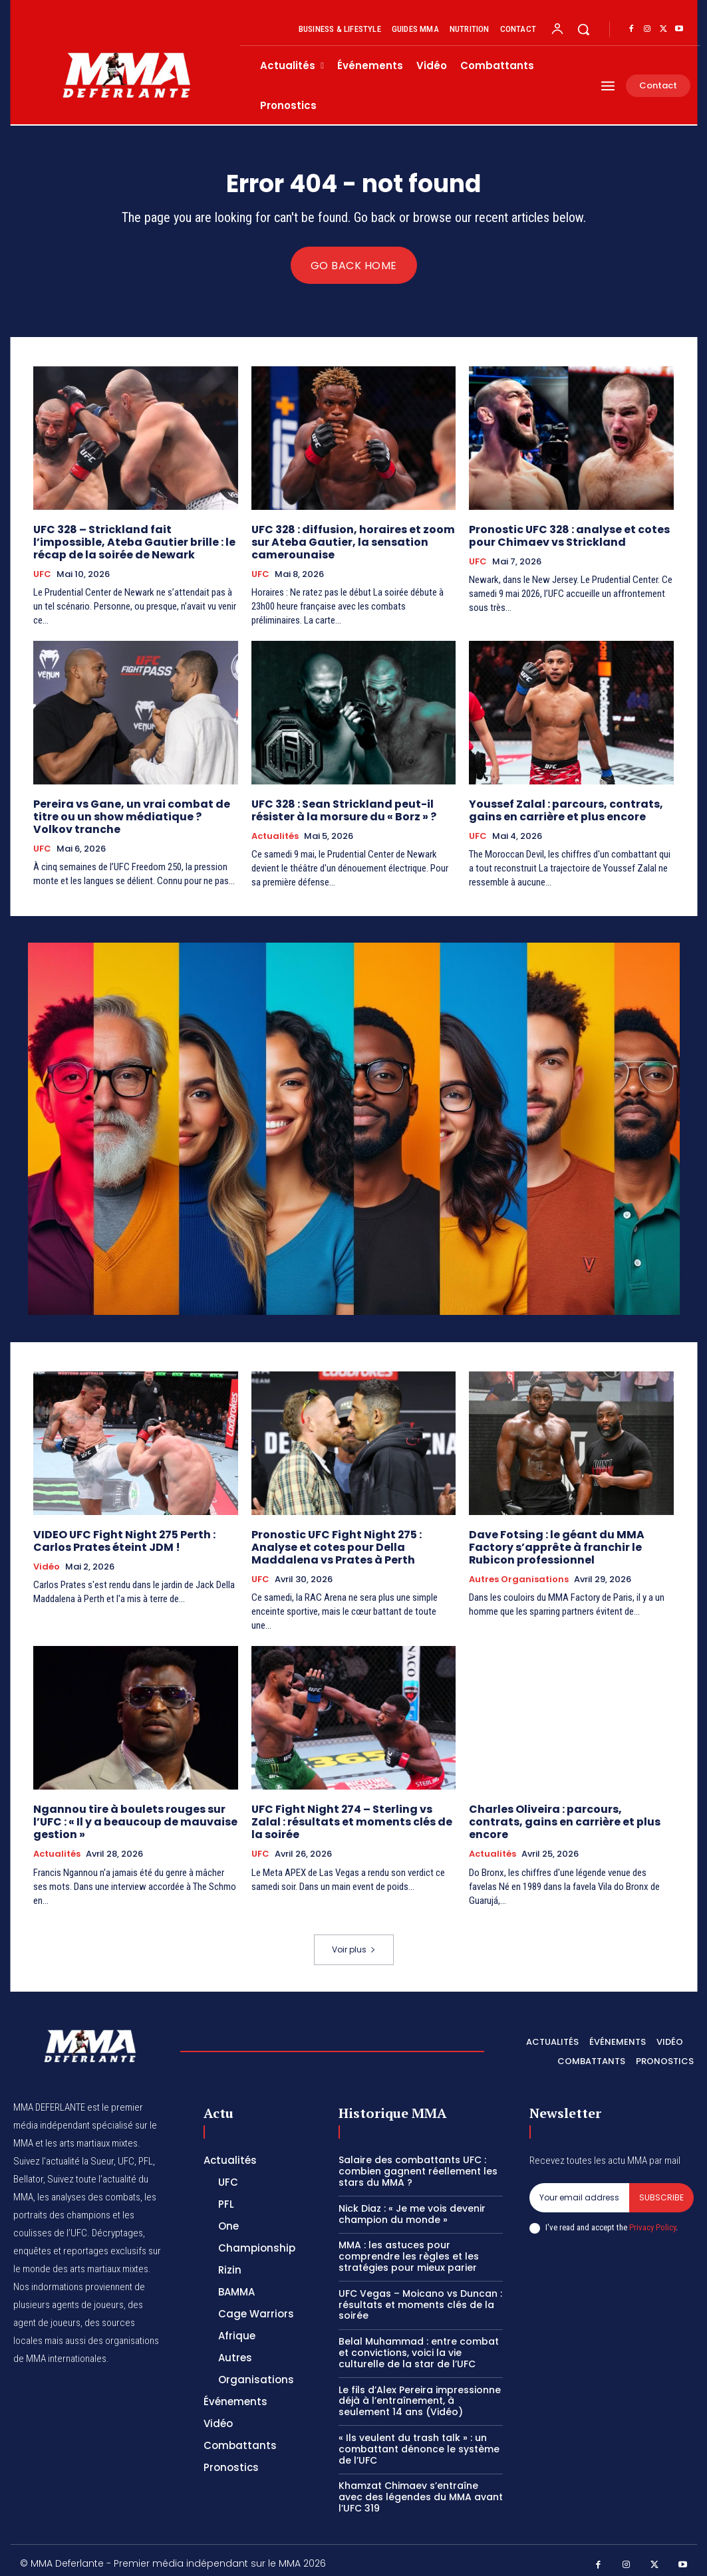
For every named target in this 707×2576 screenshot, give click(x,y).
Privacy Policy (652, 2220)
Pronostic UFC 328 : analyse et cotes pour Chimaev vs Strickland (564, 535)
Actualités (275, 833)
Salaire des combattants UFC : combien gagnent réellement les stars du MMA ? (418, 2164)
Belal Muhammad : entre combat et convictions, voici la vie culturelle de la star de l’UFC (419, 2345)
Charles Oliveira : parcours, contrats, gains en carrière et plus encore (567, 1808)
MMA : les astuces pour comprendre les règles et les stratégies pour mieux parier (409, 2249)
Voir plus (354, 1941)
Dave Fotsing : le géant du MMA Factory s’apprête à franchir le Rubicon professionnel (551, 1542)
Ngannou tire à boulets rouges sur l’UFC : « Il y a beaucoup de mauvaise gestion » (131, 1814)
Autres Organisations (519, 1573)
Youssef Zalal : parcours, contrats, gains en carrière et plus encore (561, 807)
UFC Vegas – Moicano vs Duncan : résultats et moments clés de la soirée (420, 2297)
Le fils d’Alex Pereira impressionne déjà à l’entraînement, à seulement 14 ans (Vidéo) (420, 2393)
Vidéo (46, 1561)
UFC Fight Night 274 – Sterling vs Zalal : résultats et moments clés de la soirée (353, 1814)
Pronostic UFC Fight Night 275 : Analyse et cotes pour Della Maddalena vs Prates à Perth (331, 1542)
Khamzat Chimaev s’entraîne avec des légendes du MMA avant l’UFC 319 (421, 2490)
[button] (583, 29)
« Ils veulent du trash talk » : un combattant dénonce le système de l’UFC (419, 2441)
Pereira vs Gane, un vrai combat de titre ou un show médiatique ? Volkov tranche (131, 813)
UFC (42, 572)
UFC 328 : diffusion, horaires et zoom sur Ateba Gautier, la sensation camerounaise (347, 541)
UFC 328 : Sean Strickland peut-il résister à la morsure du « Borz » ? (339, 807)
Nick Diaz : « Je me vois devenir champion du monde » (412, 2206)
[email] (579, 2190)
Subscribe (661, 2190)
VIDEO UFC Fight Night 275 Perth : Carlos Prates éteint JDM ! (119, 1536)
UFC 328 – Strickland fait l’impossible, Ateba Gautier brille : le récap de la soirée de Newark (133, 541)
